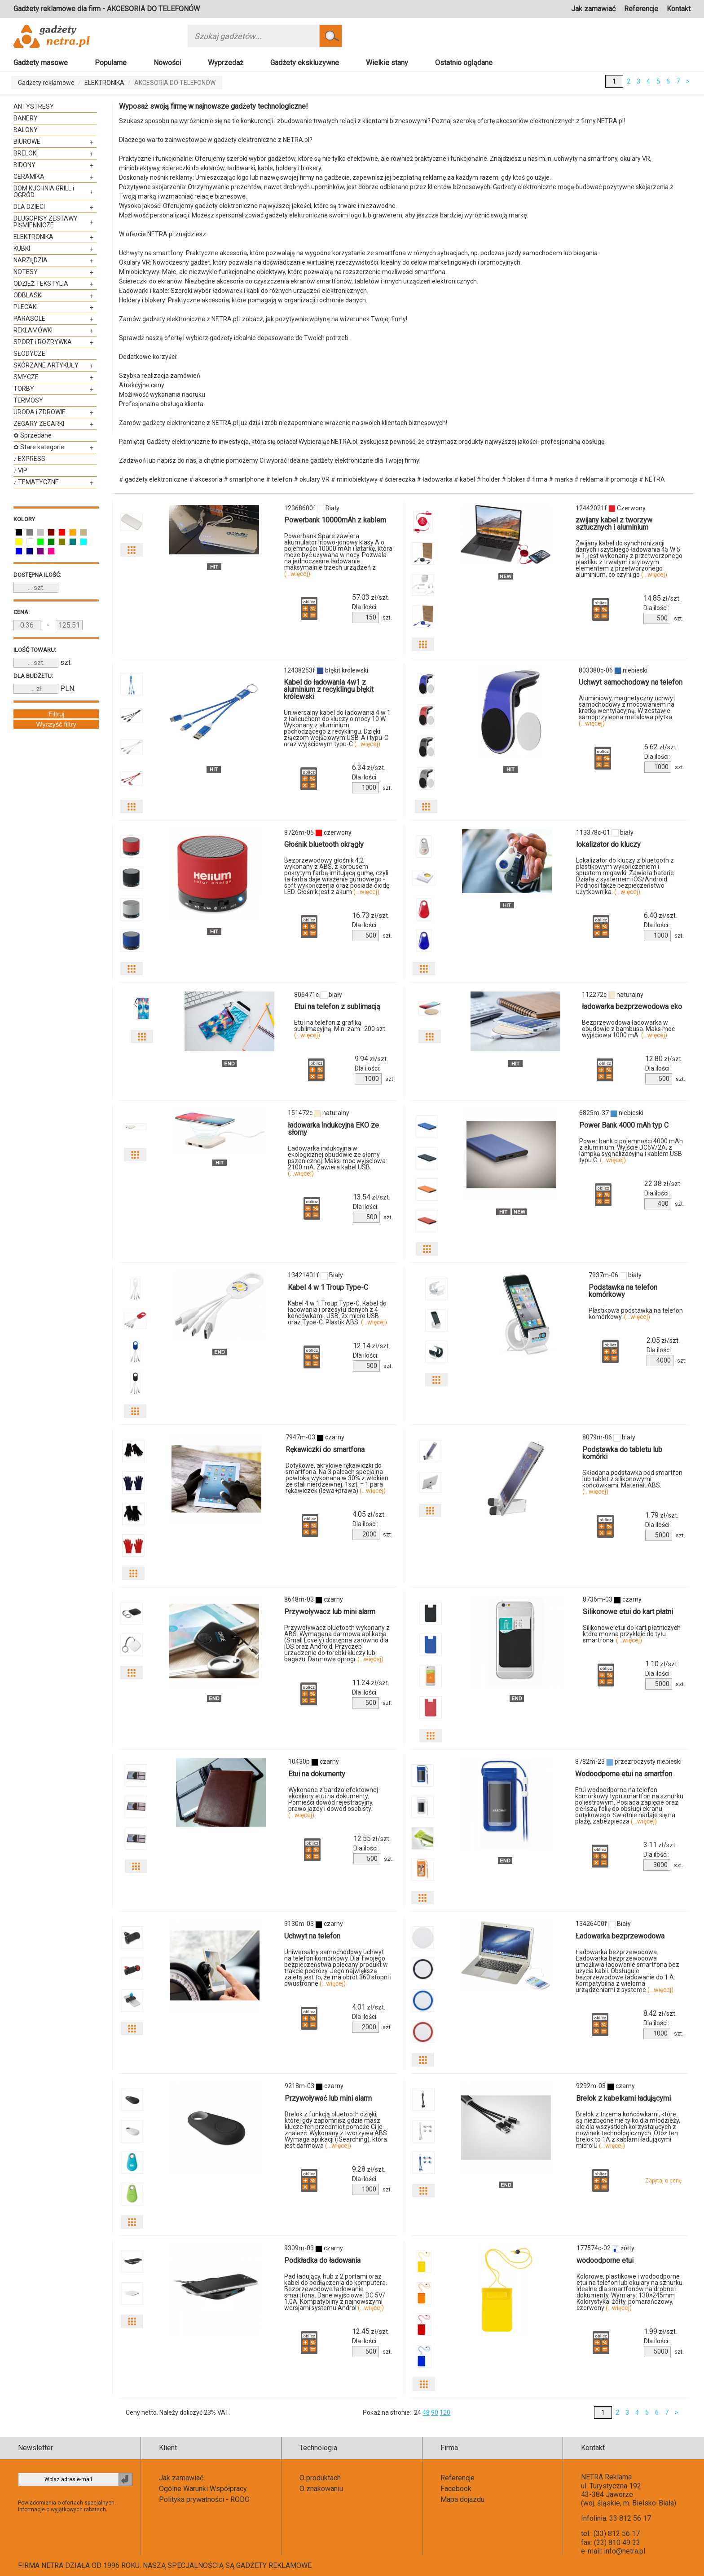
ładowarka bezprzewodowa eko (632, 1006)
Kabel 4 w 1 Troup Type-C (328, 1287)
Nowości (167, 62)
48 (426, 2412)
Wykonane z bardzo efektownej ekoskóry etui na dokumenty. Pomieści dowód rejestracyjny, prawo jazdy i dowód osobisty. (333, 1802)
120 (445, 2412)
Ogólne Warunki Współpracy (203, 2488)
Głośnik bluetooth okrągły (324, 844)
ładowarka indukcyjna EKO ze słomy (333, 1129)
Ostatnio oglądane (464, 62)
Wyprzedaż (225, 62)
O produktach (320, 2478)
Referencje (641, 8)
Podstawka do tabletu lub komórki (622, 1453)
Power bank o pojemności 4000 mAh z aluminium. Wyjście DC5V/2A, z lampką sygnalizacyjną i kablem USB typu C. (631, 1151)
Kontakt (679, 8)
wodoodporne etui (605, 2260)
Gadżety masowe (40, 62)
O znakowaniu (321, 2488)
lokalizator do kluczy (608, 844)
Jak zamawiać (593, 8)
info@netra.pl (624, 2551)
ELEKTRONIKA (104, 82)
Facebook (455, 2488)
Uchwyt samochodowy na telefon (630, 682)
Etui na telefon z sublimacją (337, 1006)
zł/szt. (370, 597)
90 (434, 2412)
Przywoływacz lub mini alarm (329, 1611)
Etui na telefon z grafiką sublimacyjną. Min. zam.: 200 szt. (340, 1029)
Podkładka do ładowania (322, 2260)
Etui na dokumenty (316, 1774)
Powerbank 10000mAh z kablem (335, 520)
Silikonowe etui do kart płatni (628, 1611)
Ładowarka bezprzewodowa (620, 1936)
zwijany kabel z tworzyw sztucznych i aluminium (614, 523)
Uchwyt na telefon (312, 1936)
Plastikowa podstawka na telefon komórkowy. (636, 1313)
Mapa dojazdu (462, 2499)
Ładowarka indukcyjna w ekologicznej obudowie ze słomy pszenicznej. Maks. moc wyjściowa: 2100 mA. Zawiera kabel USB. (337, 1161)
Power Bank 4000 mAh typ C (624, 1125)
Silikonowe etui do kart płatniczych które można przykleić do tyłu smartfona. (632, 1634)
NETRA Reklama (606, 2477)
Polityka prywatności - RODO (204, 2499)
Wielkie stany (387, 62)
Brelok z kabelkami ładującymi (623, 2098)
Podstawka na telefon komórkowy (623, 1291)
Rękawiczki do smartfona (325, 1449)
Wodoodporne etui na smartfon (623, 1774)
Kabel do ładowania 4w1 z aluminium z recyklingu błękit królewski (329, 689)
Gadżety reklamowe (46, 82)
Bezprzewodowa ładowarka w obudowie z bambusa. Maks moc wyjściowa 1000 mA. (628, 1029)
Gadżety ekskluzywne (304, 62)
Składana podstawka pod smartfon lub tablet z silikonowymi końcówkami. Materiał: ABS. (632, 1482)
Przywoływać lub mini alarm (328, 2098)
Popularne (111, 62)
